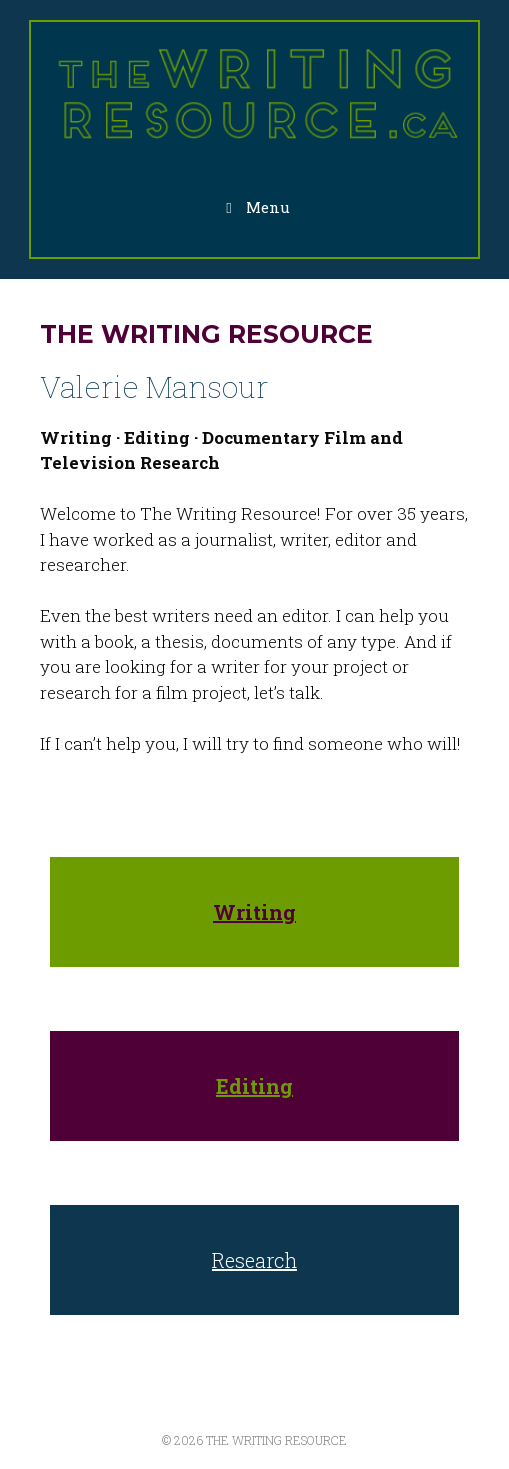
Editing (254, 1086)
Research (254, 1260)
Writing (254, 912)
